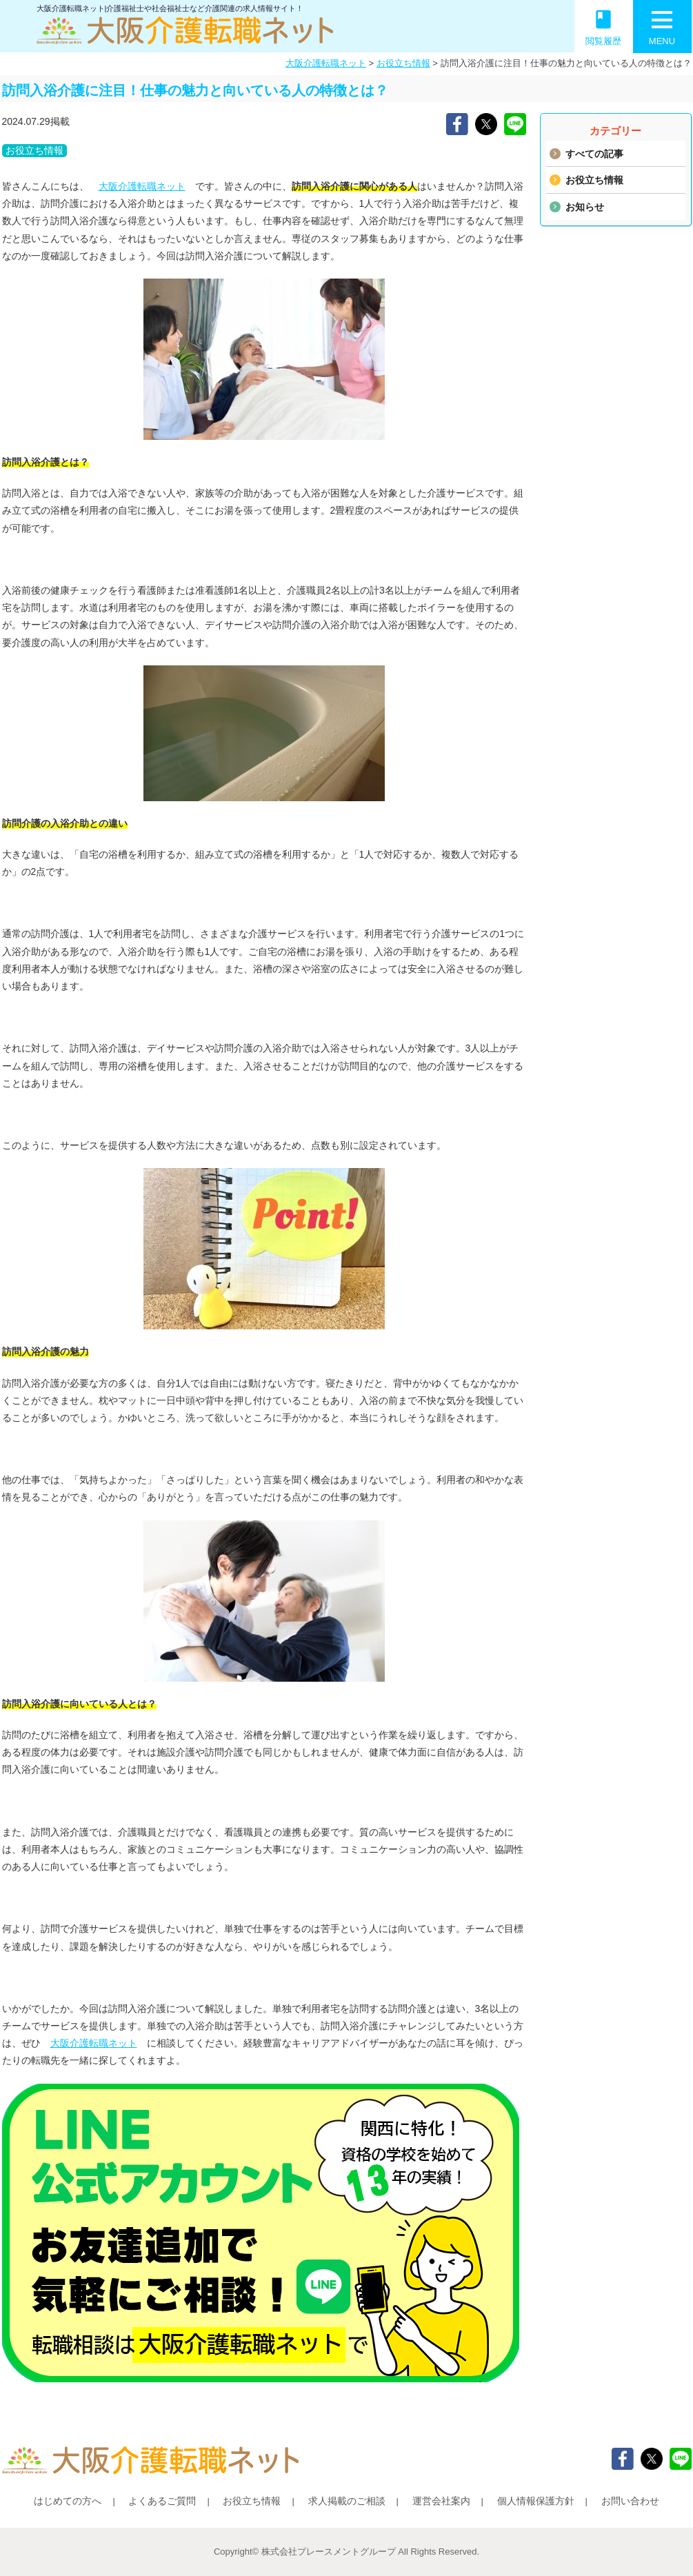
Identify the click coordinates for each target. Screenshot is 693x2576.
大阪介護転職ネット (325, 63)
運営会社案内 (441, 2500)
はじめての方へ (67, 2500)
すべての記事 (594, 153)
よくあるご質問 (162, 2500)
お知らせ (584, 206)
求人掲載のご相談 (346, 2500)
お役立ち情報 (403, 63)
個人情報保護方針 (535, 2500)
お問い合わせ (630, 2500)
